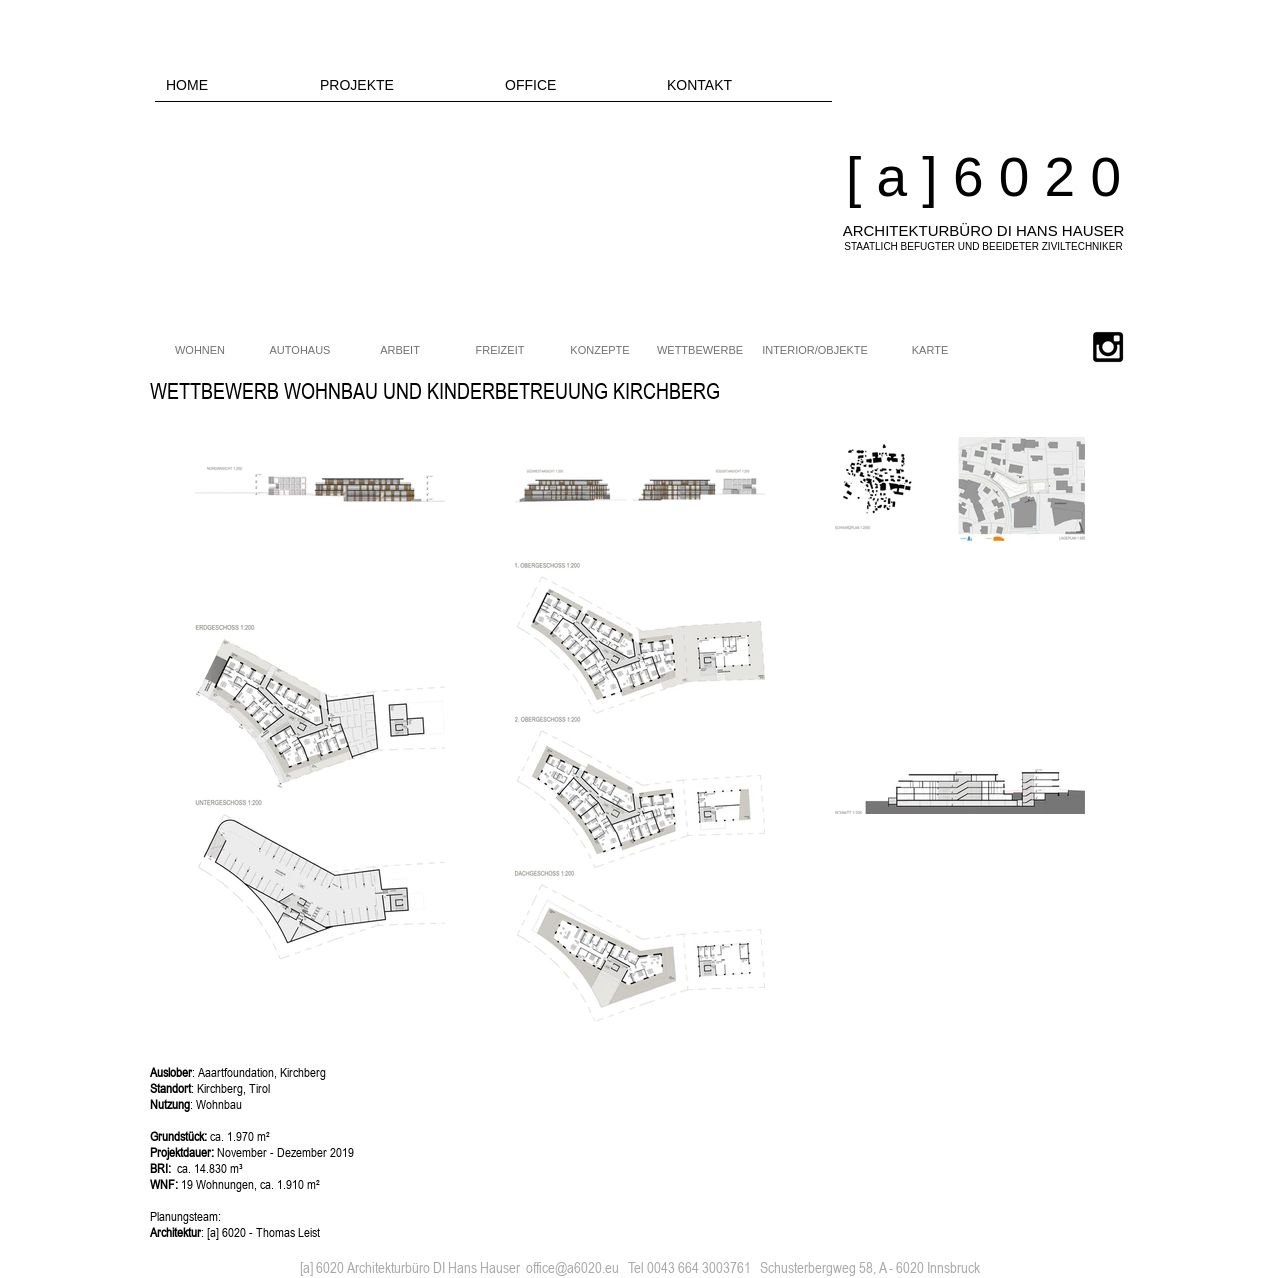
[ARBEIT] (400, 351)
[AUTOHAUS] (300, 351)
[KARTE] (930, 351)
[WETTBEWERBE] (700, 351)
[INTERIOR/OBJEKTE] (815, 351)
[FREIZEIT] (500, 351)
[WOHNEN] (200, 351)
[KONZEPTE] (600, 351)
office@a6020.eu (572, 1267)
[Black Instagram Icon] (1108, 347)
